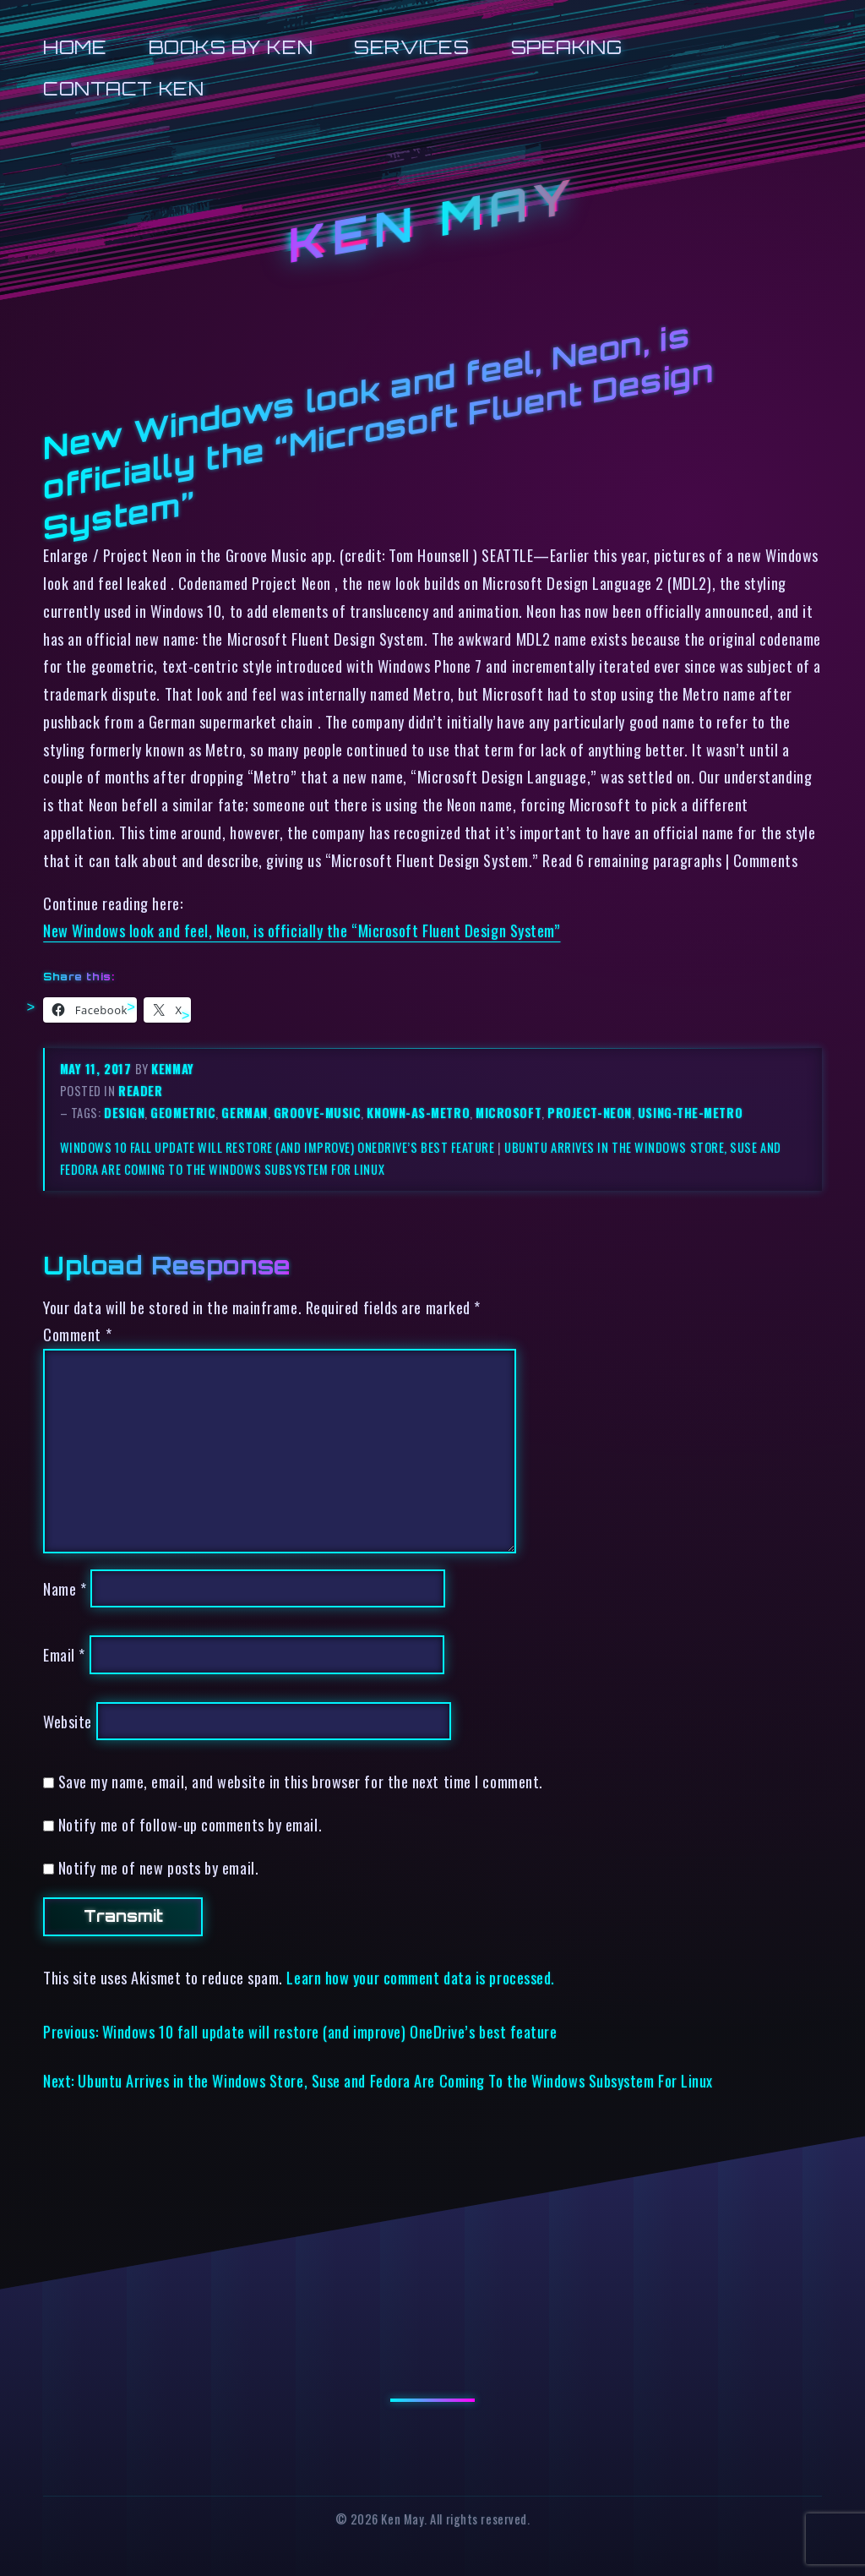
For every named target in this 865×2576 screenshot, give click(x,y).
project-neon (589, 1113)
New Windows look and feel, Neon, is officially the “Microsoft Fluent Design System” (301, 930)
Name (64, 1588)
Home (74, 46)
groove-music (318, 1113)
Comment (77, 1334)
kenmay (172, 1069)
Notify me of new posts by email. (158, 1867)
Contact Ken (123, 88)
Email (64, 1654)
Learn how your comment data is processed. (420, 1977)
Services (411, 46)
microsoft (508, 1113)
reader (140, 1091)
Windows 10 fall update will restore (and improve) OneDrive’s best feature (277, 1147)
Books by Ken (231, 46)
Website (67, 1721)
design (124, 1113)
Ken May (432, 220)
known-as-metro (418, 1113)
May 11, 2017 (97, 1069)
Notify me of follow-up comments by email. (190, 1824)
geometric (182, 1113)
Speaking (566, 46)
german (244, 1113)
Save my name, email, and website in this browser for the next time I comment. (300, 1781)
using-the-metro (690, 1113)
